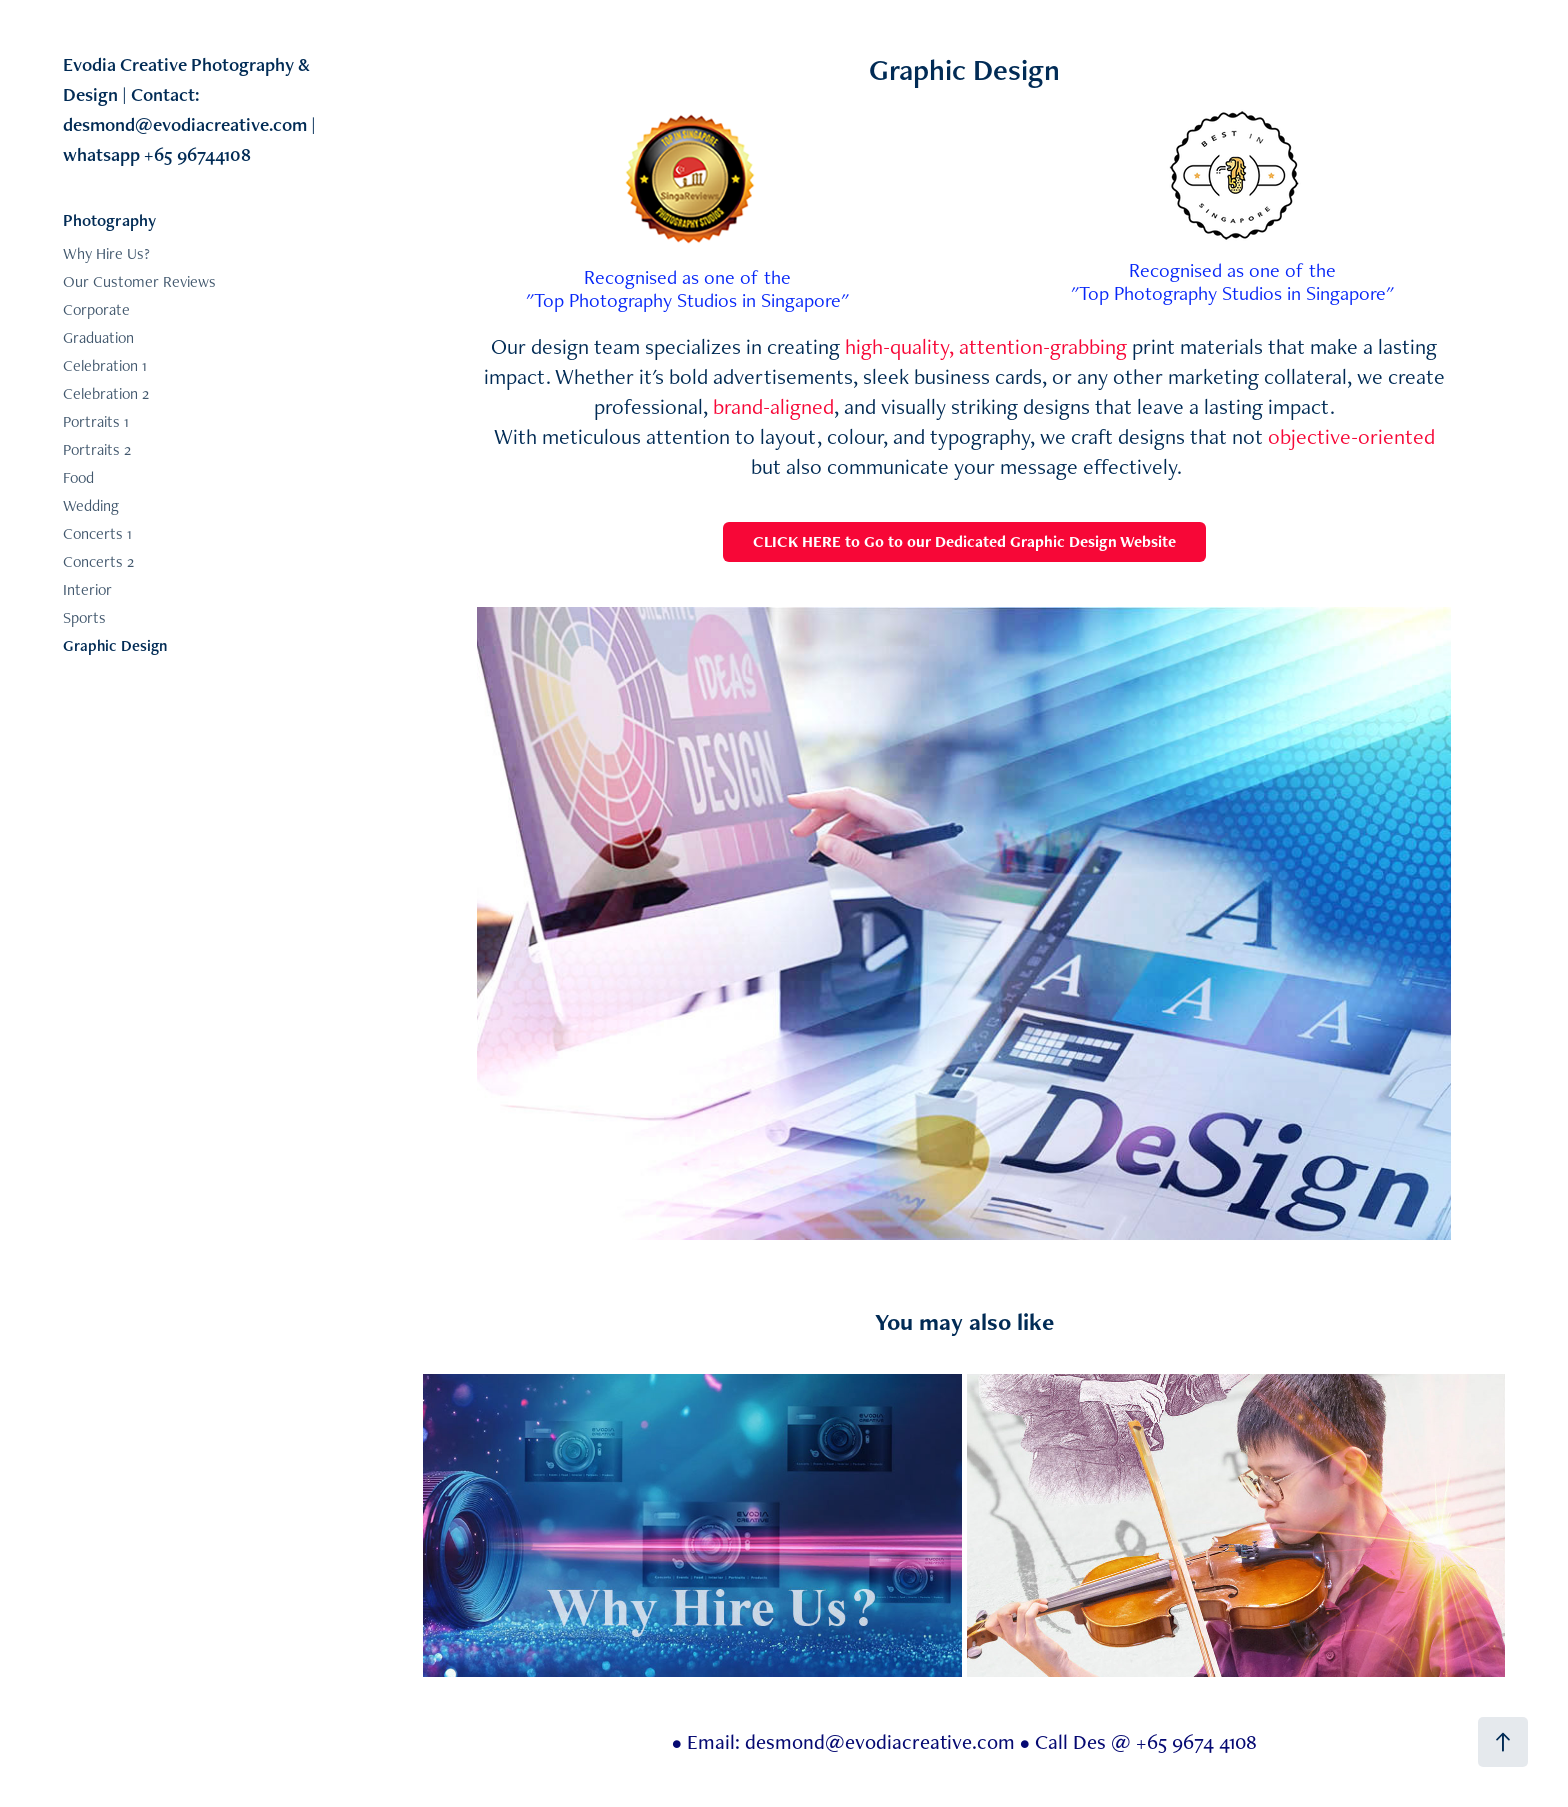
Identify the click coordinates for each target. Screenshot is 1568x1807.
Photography (109, 220)
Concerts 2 (98, 561)
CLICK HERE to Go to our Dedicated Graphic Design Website (964, 541)
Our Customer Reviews (139, 281)
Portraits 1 (96, 421)
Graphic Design (115, 645)
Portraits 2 (97, 449)
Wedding (91, 505)
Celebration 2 (106, 393)
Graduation (98, 337)
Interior (87, 589)
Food (78, 477)
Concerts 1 (97, 533)
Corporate (96, 309)
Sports (84, 617)
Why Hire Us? (106, 253)
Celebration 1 (105, 365)
